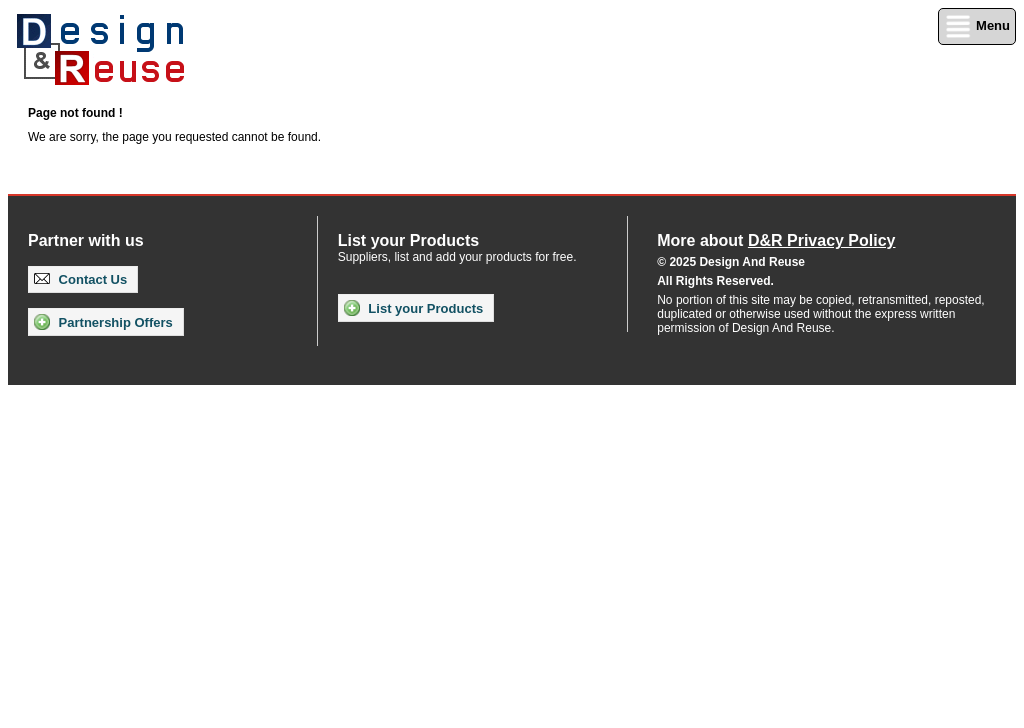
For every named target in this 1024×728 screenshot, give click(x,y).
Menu (977, 26)
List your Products (413, 308)
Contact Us (80, 279)
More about (776, 240)
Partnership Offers (103, 322)
